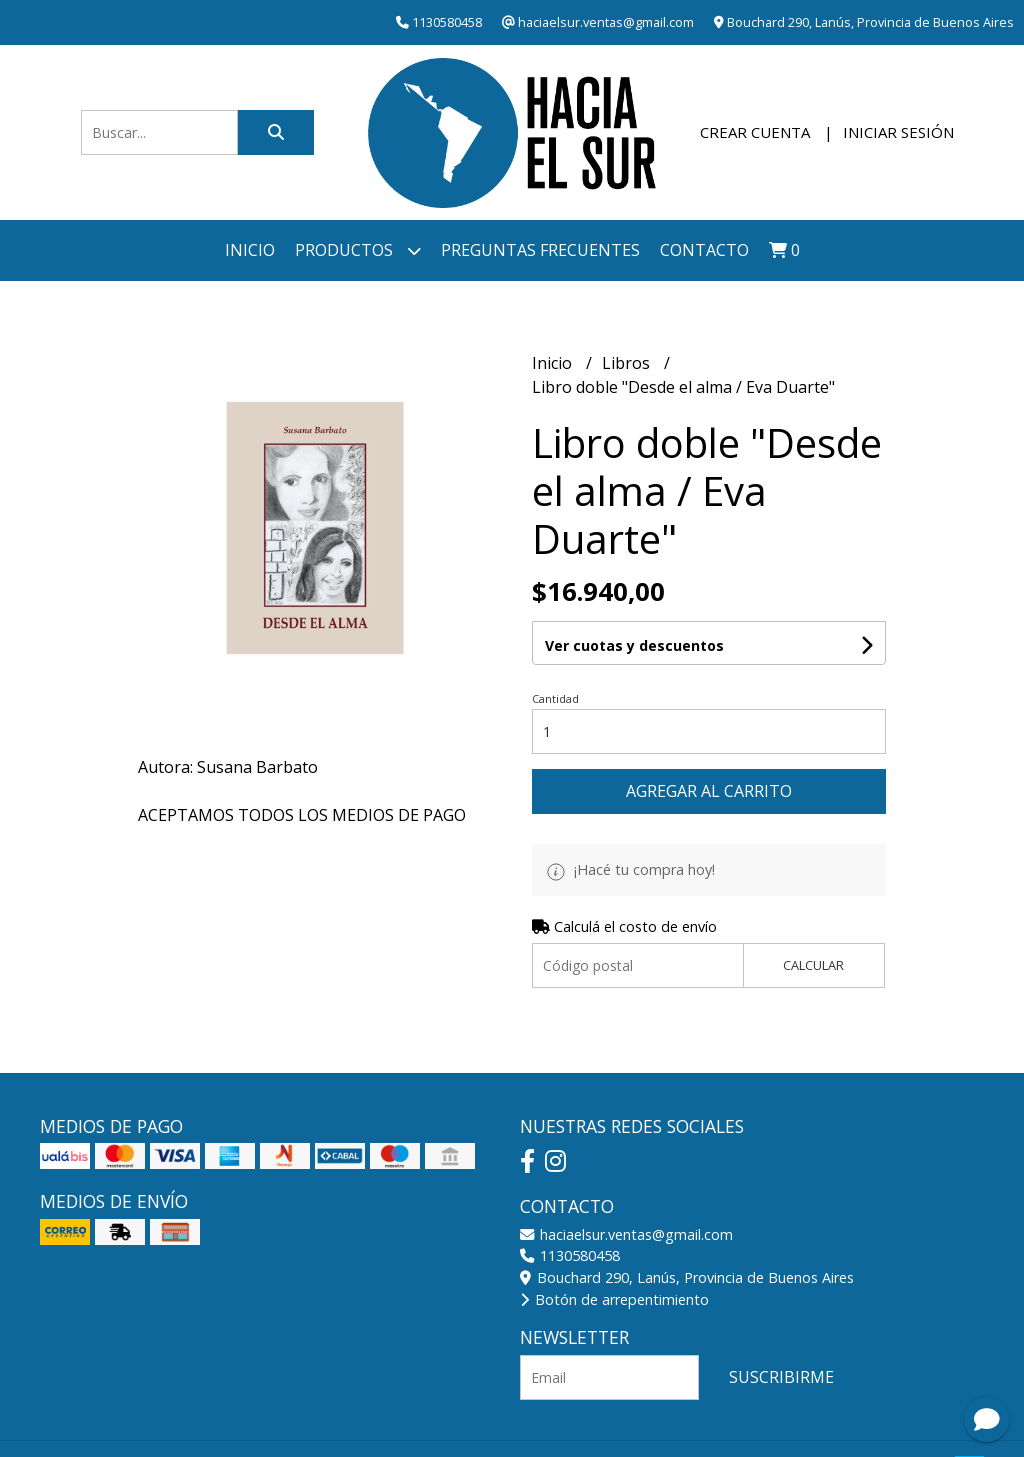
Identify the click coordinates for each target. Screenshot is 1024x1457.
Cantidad (555, 698)
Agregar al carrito (709, 791)
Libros (628, 363)
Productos (358, 250)
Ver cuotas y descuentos (634, 645)
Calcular (813, 965)
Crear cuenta (755, 132)
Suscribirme (781, 1377)
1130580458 (570, 1255)
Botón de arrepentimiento (614, 1299)
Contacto (704, 250)
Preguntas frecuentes (540, 250)
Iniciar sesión (898, 132)
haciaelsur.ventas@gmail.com (626, 1234)
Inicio (250, 250)
